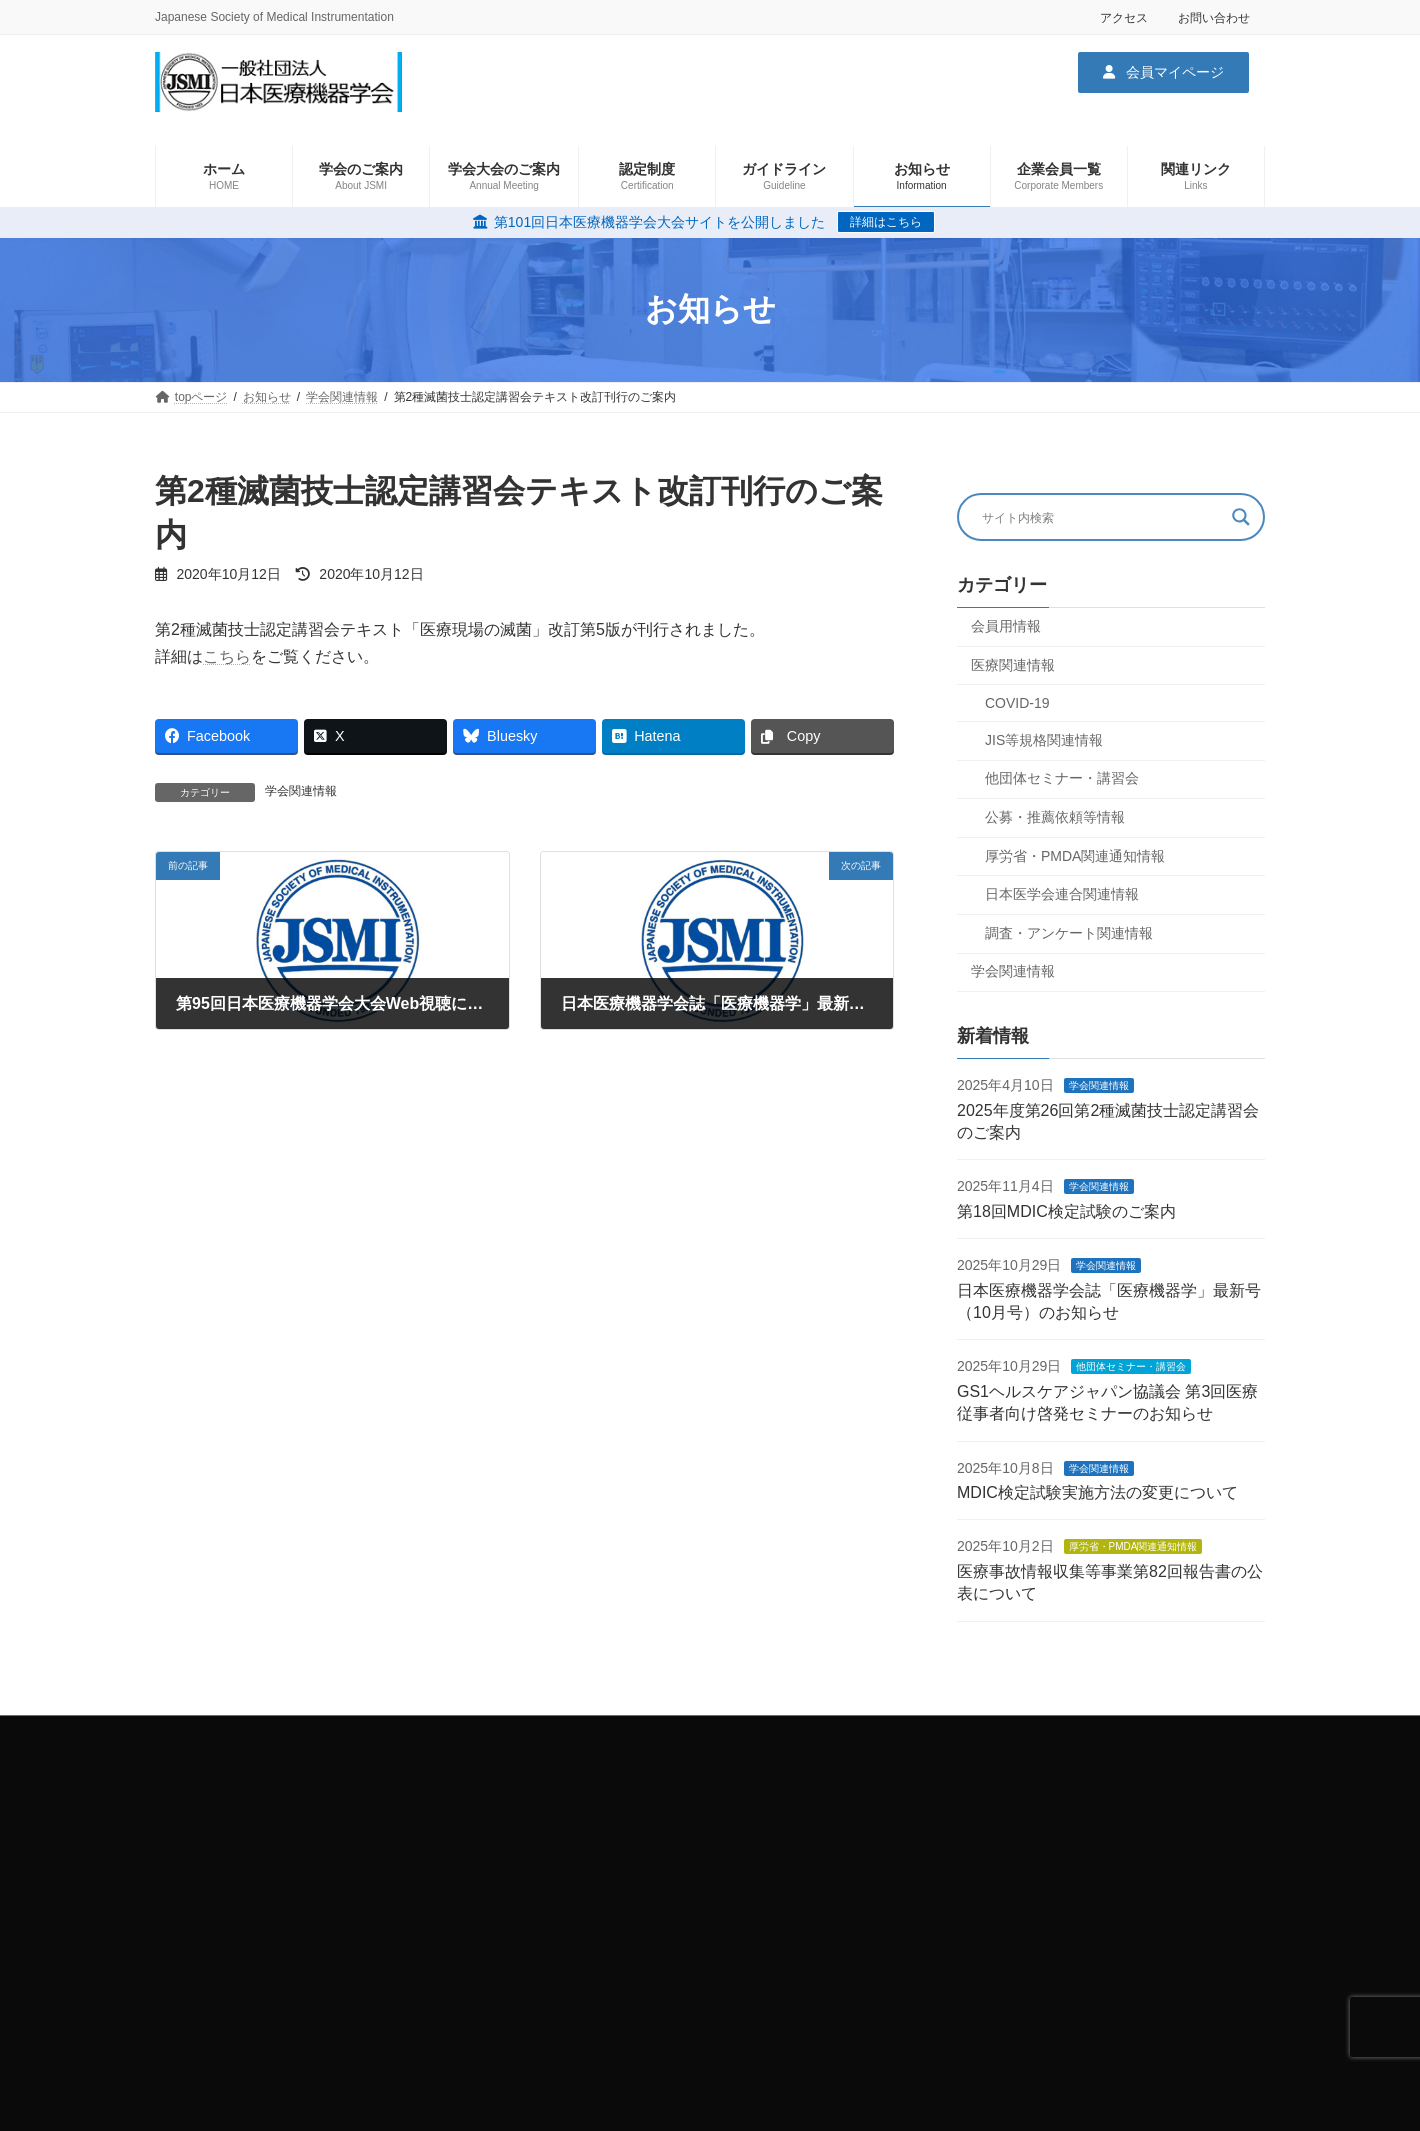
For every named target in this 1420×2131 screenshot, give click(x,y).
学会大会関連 (963, 1815)
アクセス (1124, 18)
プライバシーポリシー (607, 1781)
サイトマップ (583, 1815)
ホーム (565, 1850)
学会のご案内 (963, 1781)
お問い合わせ (1214, 18)
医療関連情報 (1013, 664)
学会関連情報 (301, 791)
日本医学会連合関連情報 (1062, 894)
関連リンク (957, 1885)
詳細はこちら (886, 222)
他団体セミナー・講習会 (1062, 778)
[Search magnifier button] (1241, 517)
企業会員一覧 (963, 1850)
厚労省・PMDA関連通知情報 (1075, 855)
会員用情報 (1006, 626)
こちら (227, 656)
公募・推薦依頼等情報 (1055, 817)
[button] (1163, 72)
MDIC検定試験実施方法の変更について (1097, 1492)
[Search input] (1102, 517)
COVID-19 (1017, 703)
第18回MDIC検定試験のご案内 (1066, 1211)
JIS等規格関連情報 (1044, 739)
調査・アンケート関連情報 (1069, 932)
